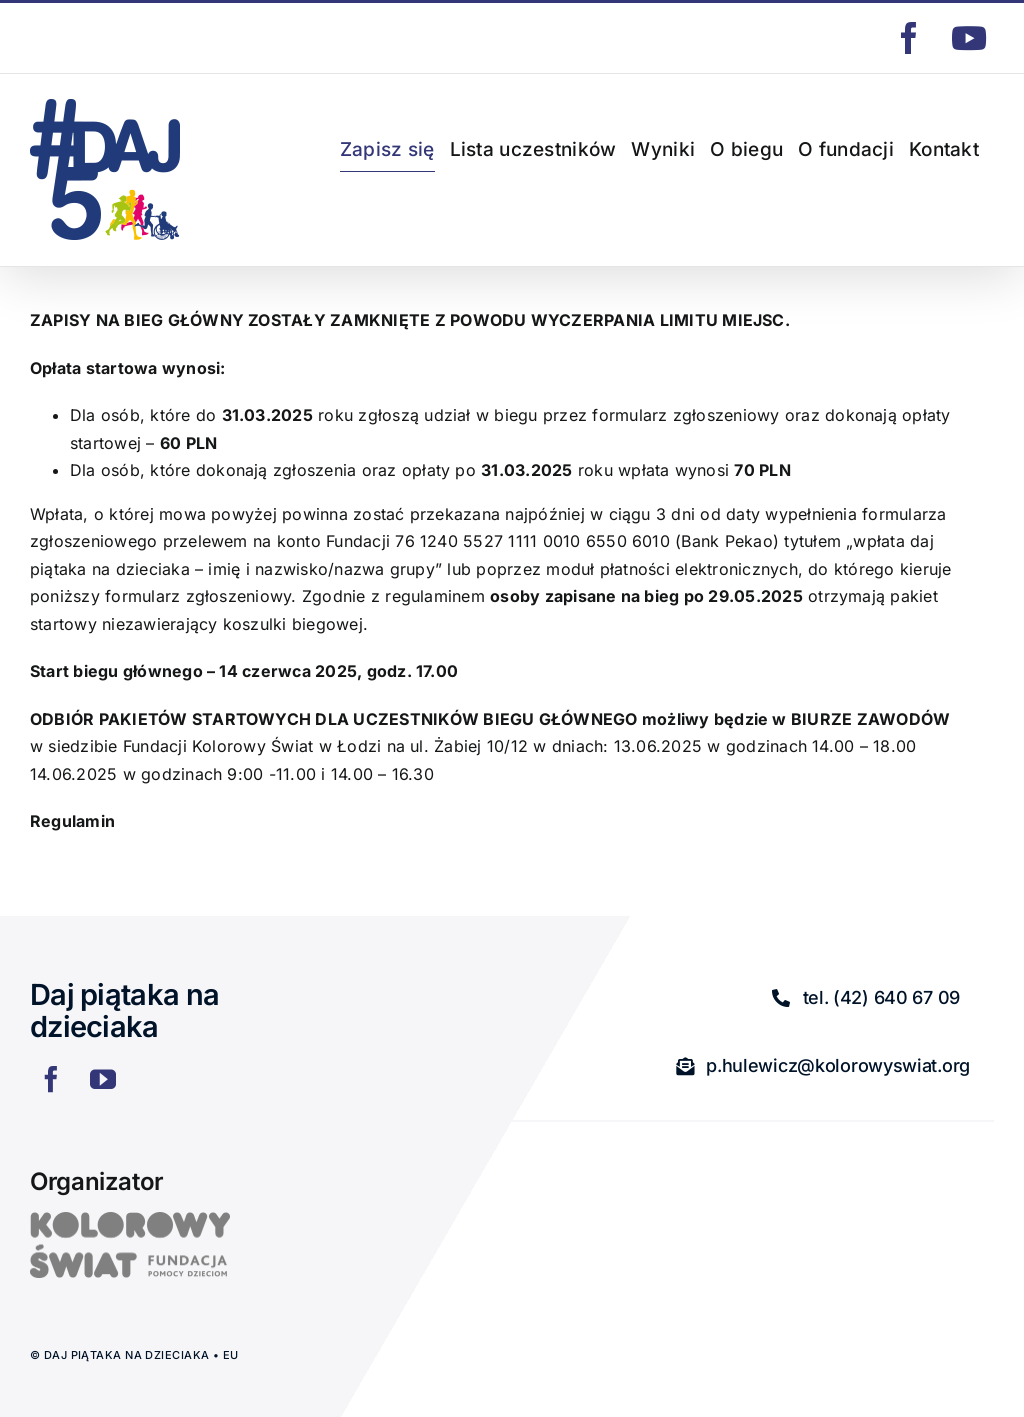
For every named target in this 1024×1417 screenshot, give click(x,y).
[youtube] (103, 1079)
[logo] (130, 1220)
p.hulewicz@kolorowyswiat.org (122, 37)
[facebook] (51, 1079)
